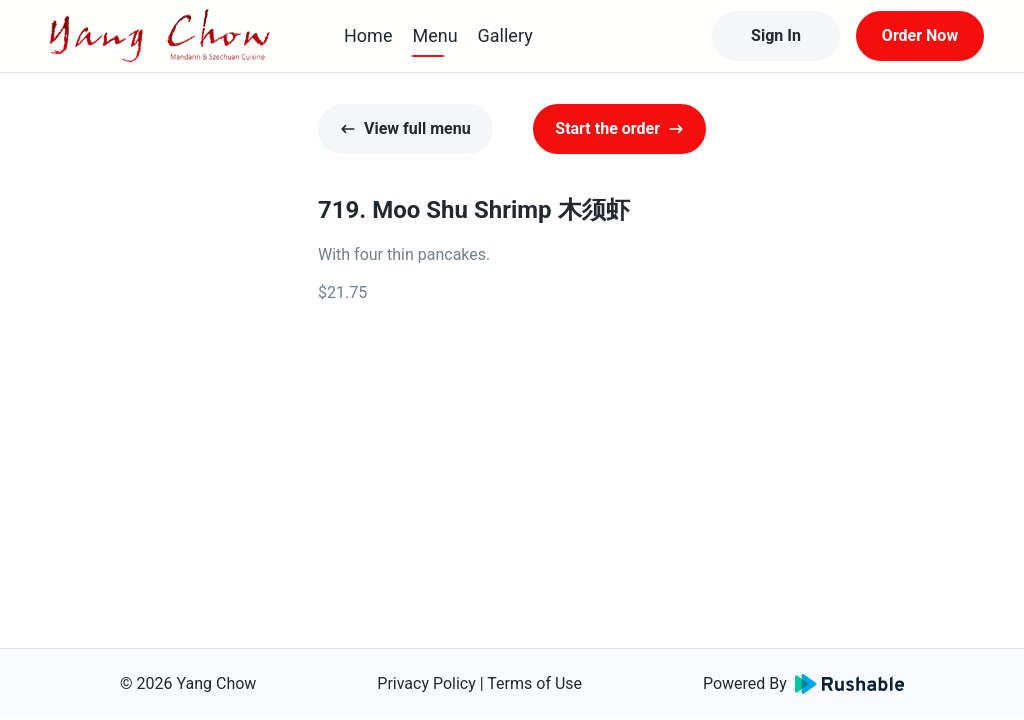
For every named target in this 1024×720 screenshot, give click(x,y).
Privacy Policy (426, 683)
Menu (434, 35)
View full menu (405, 128)
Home (368, 35)
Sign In (776, 35)
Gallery (505, 35)
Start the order (619, 128)
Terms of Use (534, 683)
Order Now (920, 35)
